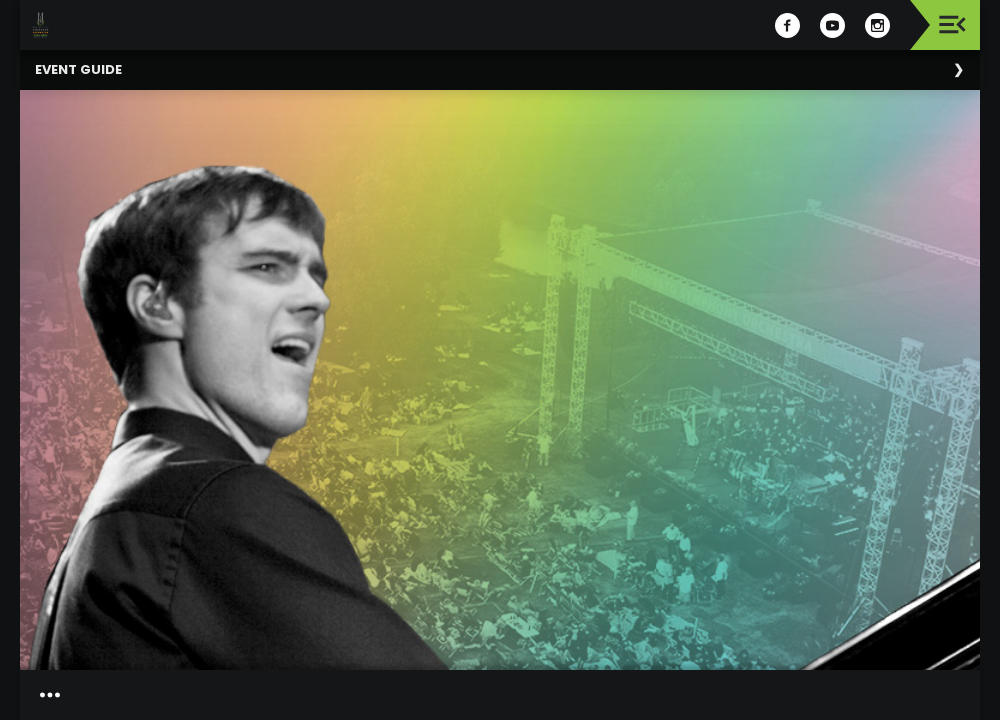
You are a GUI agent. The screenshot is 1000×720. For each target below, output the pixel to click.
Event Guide (78, 69)
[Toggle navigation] (952, 24)
